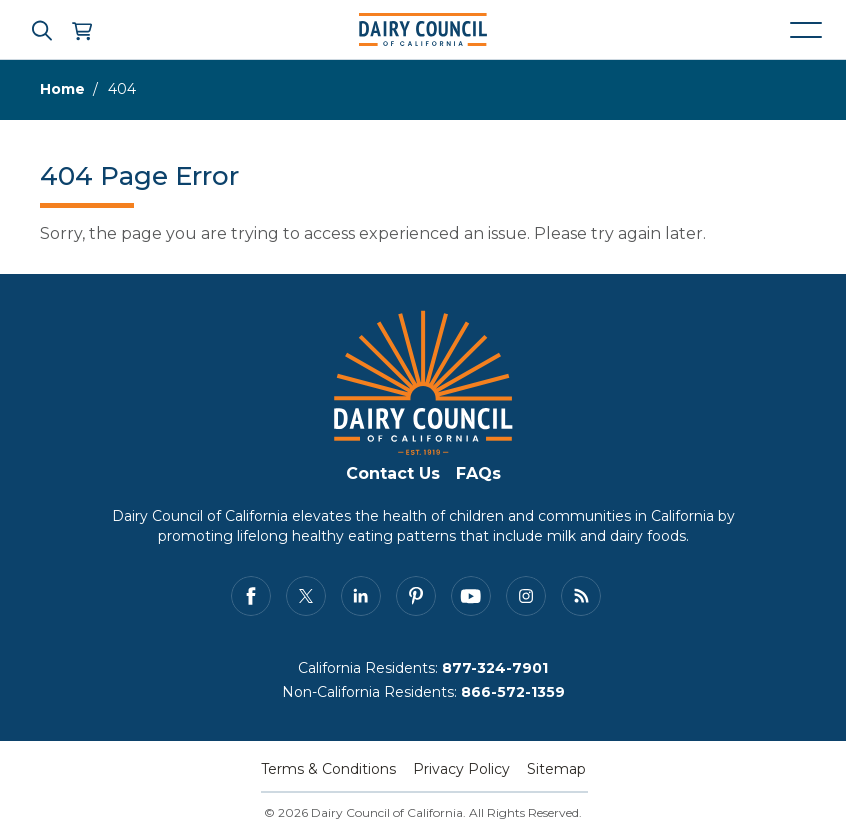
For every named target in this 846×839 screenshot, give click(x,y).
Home (62, 89)
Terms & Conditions (328, 769)
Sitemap (556, 769)
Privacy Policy (461, 769)
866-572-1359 (513, 692)
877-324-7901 (495, 668)
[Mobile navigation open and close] (806, 30)
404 (122, 89)
